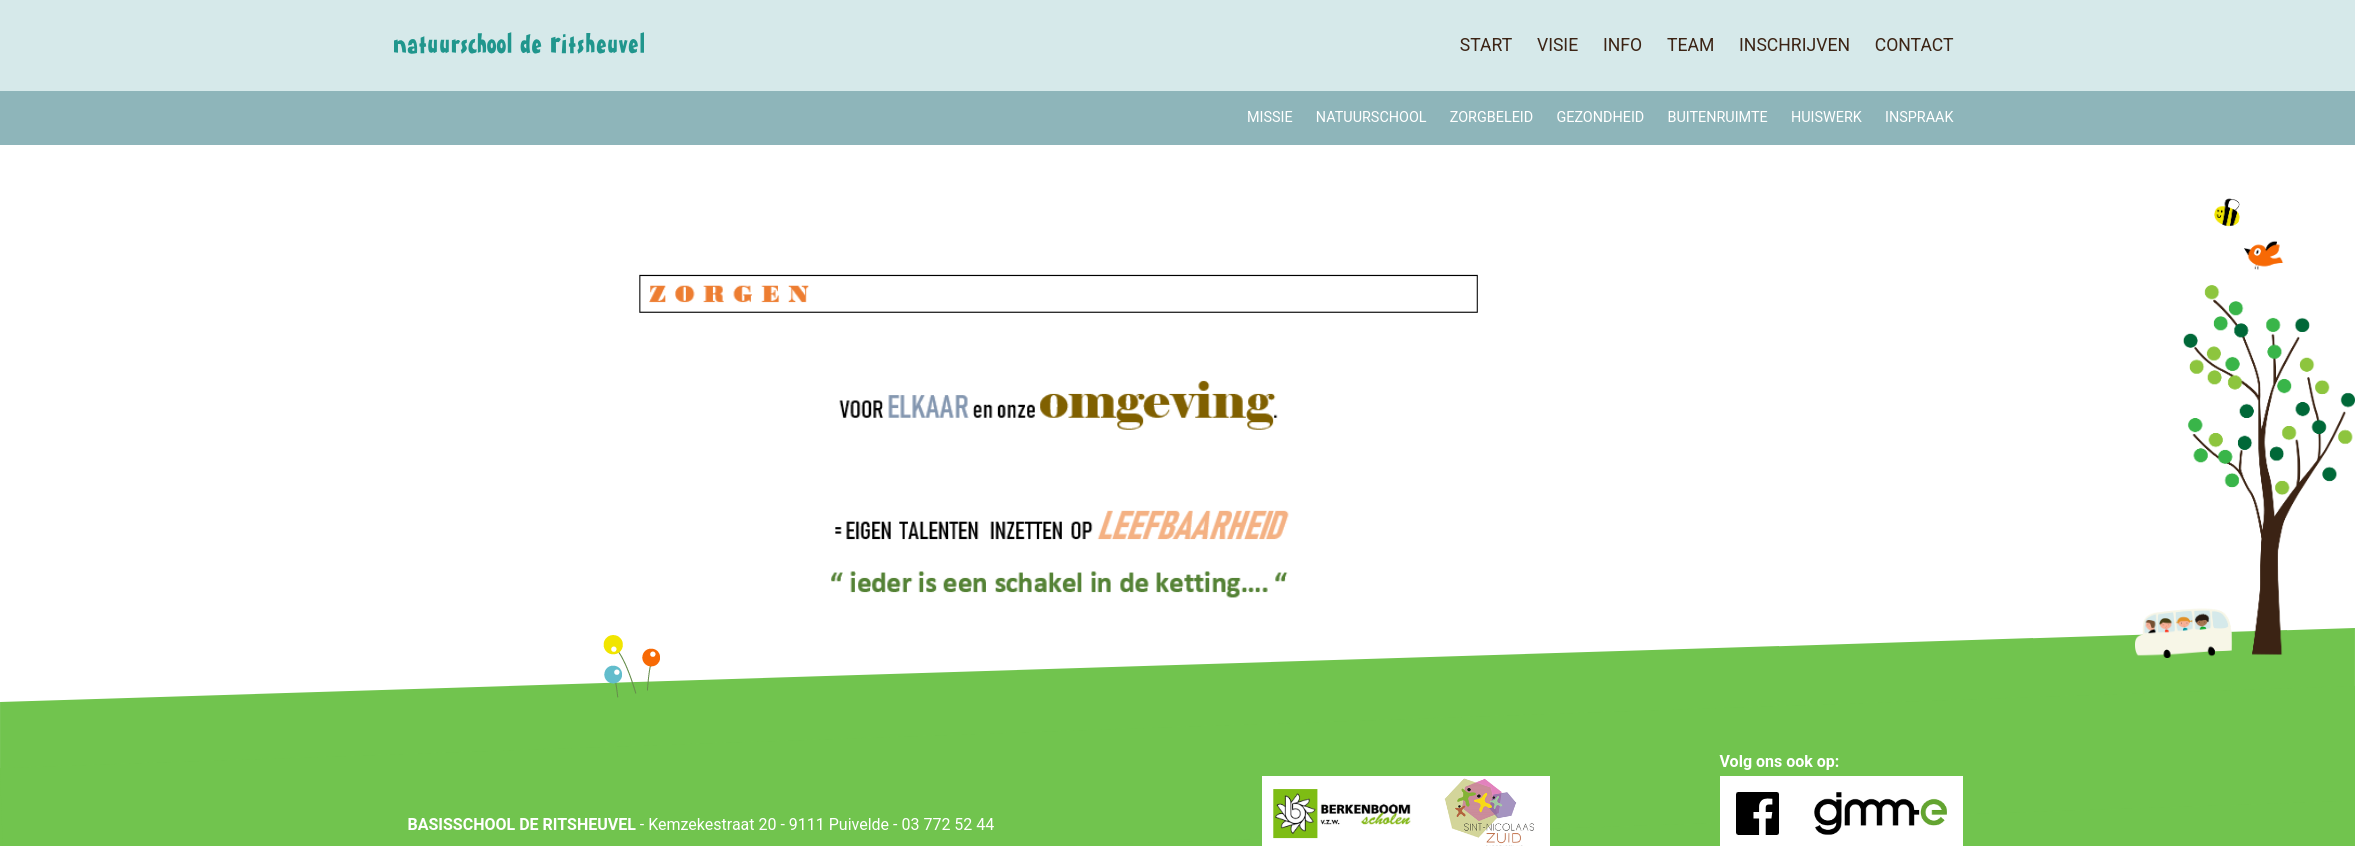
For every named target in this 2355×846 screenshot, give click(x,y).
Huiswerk (1826, 117)
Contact (1914, 45)
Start (1486, 45)
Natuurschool (1371, 117)
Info (1622, 45)
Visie (1557, 45)
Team (1690, 45)
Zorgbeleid (1491, 117)
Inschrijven (1794, 45)
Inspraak (1919, 117)
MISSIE (1270, 117)
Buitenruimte (1717, 117)
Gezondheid (1600, 117)
